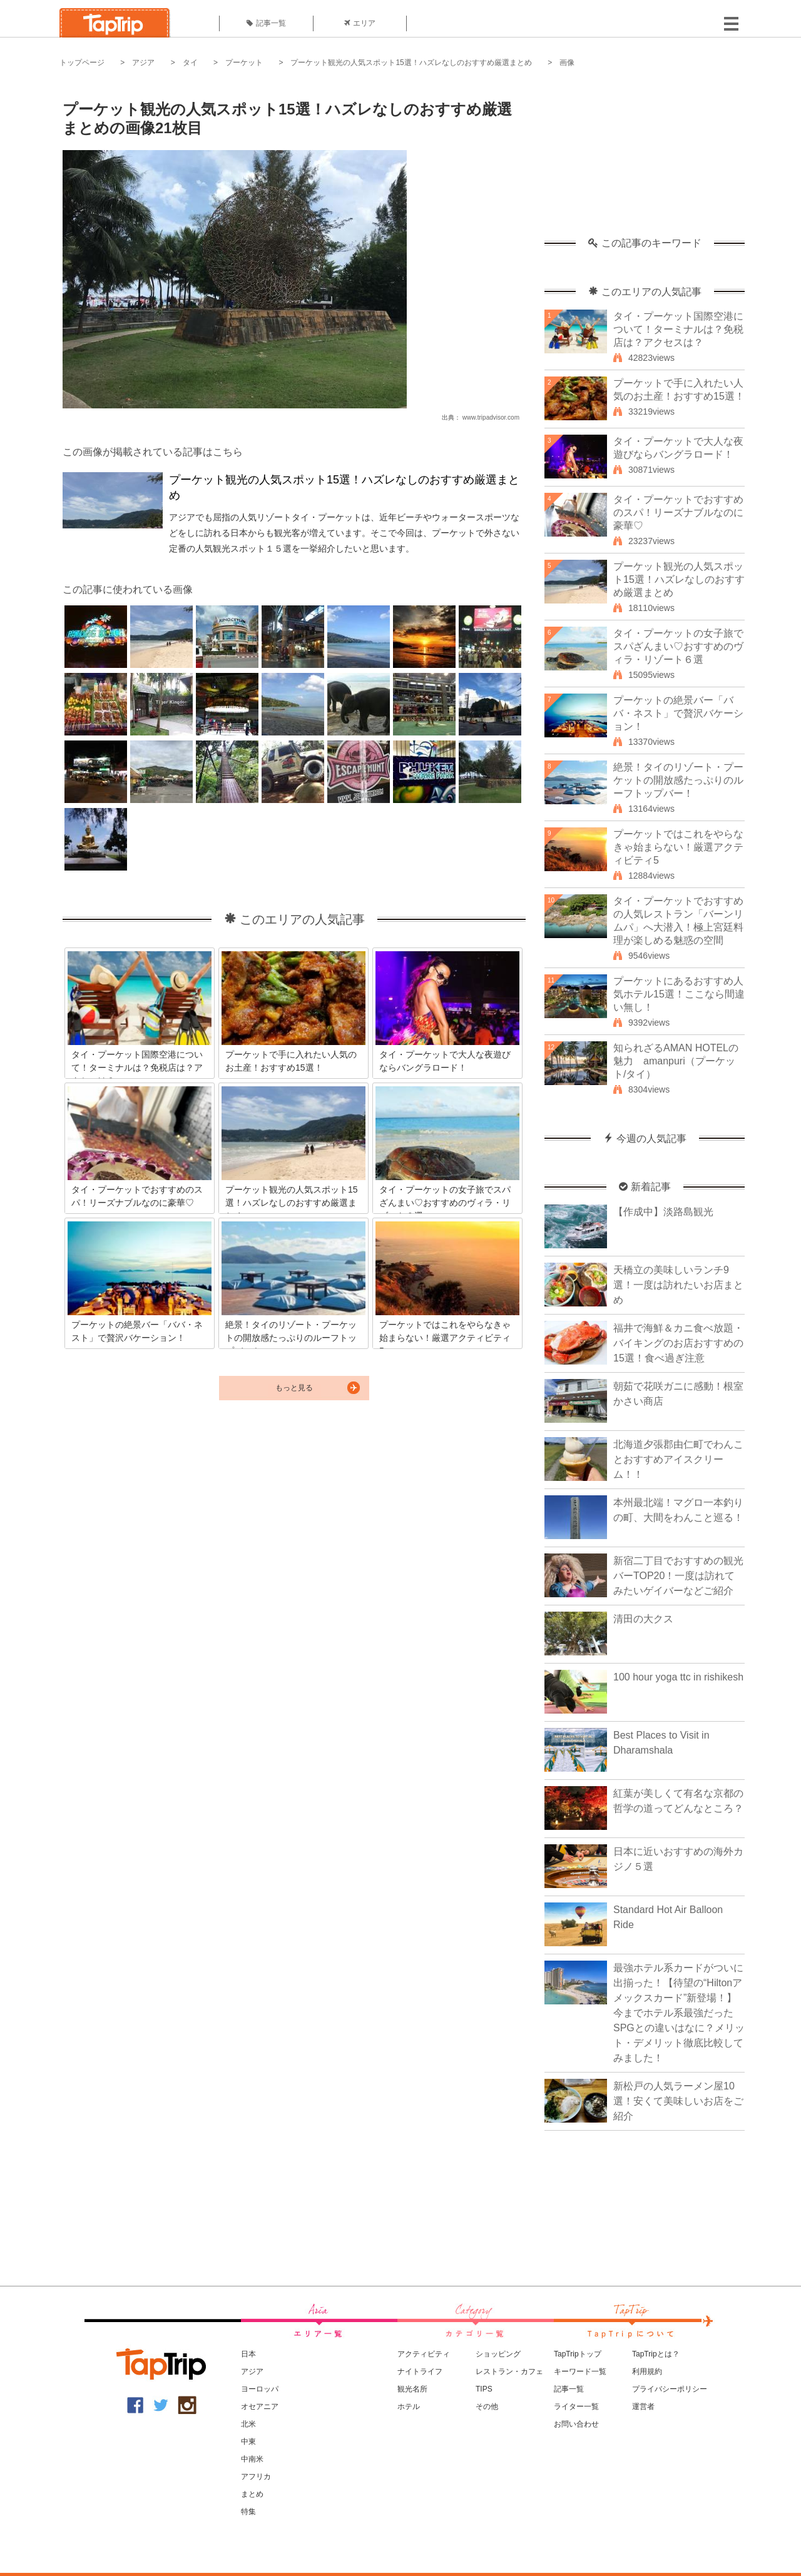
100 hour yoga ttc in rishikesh (678, 1677)
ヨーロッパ (259, 2389)
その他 (487, 2406)
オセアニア (259, 2406)
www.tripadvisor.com (490, 417)
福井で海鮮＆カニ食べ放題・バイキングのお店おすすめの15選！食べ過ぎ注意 (678, 1343)
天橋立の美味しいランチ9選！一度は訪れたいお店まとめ (678, 1285)
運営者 (643, 2406)
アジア (143, 62)
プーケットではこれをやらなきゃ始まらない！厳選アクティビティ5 (678, 847)
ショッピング (498, 2354)
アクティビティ (423, 2354)
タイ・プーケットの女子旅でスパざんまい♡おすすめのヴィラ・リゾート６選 (678, 646)
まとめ (252, 2494)
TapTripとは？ (656, 2354)
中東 (248, 2441)
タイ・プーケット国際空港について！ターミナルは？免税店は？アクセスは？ (678, 329)
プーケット (244, 62)
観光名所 (412, 2389)
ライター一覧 (576, 2406)
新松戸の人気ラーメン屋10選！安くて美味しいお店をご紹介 (678, 2101)
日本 (248, 2354)
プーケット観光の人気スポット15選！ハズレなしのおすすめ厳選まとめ (410, 62)
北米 (248, 2424)
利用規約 (647, 2371)
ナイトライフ (419, 2371)
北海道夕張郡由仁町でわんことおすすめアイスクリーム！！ (678, 1459)
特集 (248, 2511)
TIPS (484, 2389)
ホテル (408, 2406)
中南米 (252, 2459)
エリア (359, 23)
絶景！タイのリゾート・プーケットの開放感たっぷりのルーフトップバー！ (678, 780)
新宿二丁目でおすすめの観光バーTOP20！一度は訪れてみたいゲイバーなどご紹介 (678, 1575)
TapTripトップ (577, 2354)
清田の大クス (643, 1619)
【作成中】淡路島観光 (663, 1211)
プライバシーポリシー (669, 2389)
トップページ (82, 62)
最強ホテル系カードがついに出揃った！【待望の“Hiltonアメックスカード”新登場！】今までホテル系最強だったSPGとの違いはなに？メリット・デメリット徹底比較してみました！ (679, 2012)
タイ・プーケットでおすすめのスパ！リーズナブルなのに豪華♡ (678, 512)
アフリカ (256, 2476)
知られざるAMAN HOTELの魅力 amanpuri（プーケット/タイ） (675, 1061)
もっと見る (294, 1387)
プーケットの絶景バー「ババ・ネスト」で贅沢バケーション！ (678, 713)
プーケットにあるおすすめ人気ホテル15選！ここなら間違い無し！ (679, 994)
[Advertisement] (644, 159)
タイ (190, 62)
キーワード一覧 (580, 2371)
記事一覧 (266, 23)
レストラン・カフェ (509, 2371)
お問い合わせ (576, 2424)
